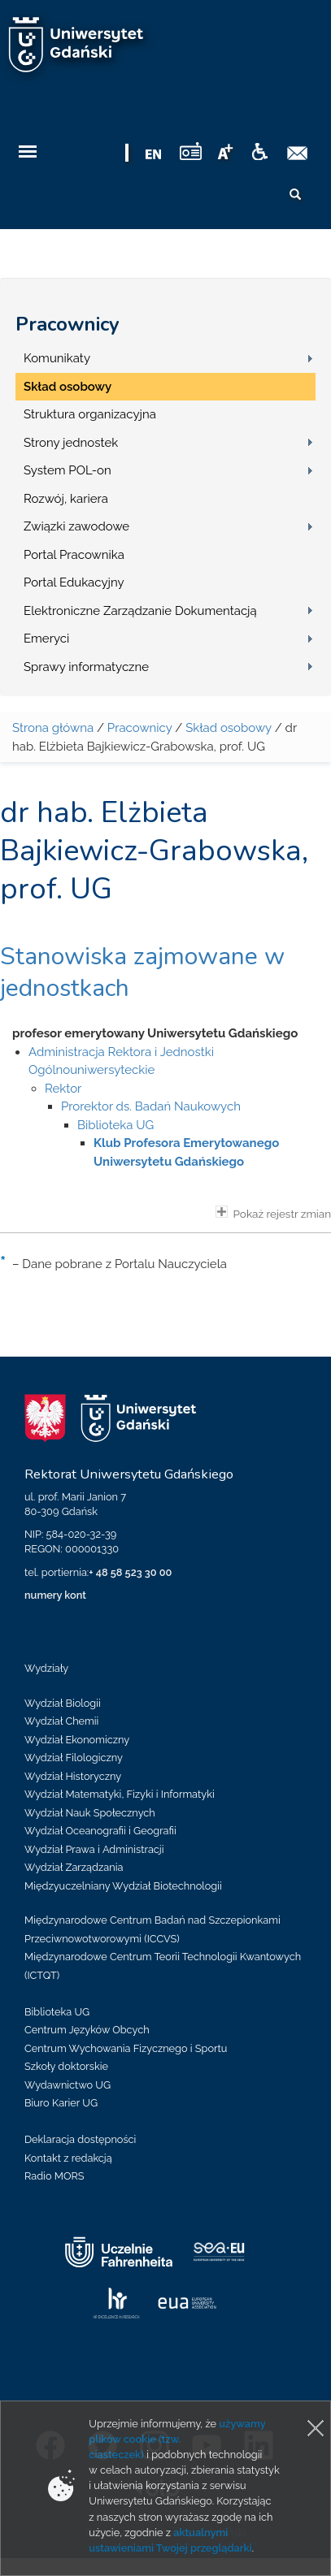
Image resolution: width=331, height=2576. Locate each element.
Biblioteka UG (115, 1125)
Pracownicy (67, 324)
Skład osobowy (67, 386)
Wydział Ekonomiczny (76, 1740)
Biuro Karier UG (61, 2103)
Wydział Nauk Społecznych (89, 1813)
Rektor (63, 1088)
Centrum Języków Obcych (87, 2030)
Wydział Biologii (62, 1703)
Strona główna (53, 728)
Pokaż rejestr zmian (273, 1213)
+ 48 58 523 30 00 (130, 1572)
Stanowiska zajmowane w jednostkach (142, 972)
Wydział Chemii (61, 1721)
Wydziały (46, 1668)
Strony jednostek (71, 442)
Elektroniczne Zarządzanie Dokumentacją (140, 611)
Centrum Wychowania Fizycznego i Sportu (125, 2048)
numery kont (55, 1595)
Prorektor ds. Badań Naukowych (151, 1106)
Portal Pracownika (74, 555)
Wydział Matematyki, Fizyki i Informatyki (119, 1794)
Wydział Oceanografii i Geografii (100, 1831)
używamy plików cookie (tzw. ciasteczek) (177, 2439)
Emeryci (46, 638)
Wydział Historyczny (72, 1776)
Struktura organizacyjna (90, 414)
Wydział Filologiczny (73, 1757)
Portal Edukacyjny (74, 582)
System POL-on (67, 470)
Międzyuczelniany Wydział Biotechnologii (123, 1886)
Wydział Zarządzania (73, 1867)
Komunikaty (57, 358)
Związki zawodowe (76, 526)
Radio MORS (54, 2176)
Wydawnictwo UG (67, 2085)
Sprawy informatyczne (86, 667)
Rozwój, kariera (66, 498)
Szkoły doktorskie (66, 2066)
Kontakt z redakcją (68, 2158)
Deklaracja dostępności (80, 2139)
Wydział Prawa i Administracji (94, 1849)
